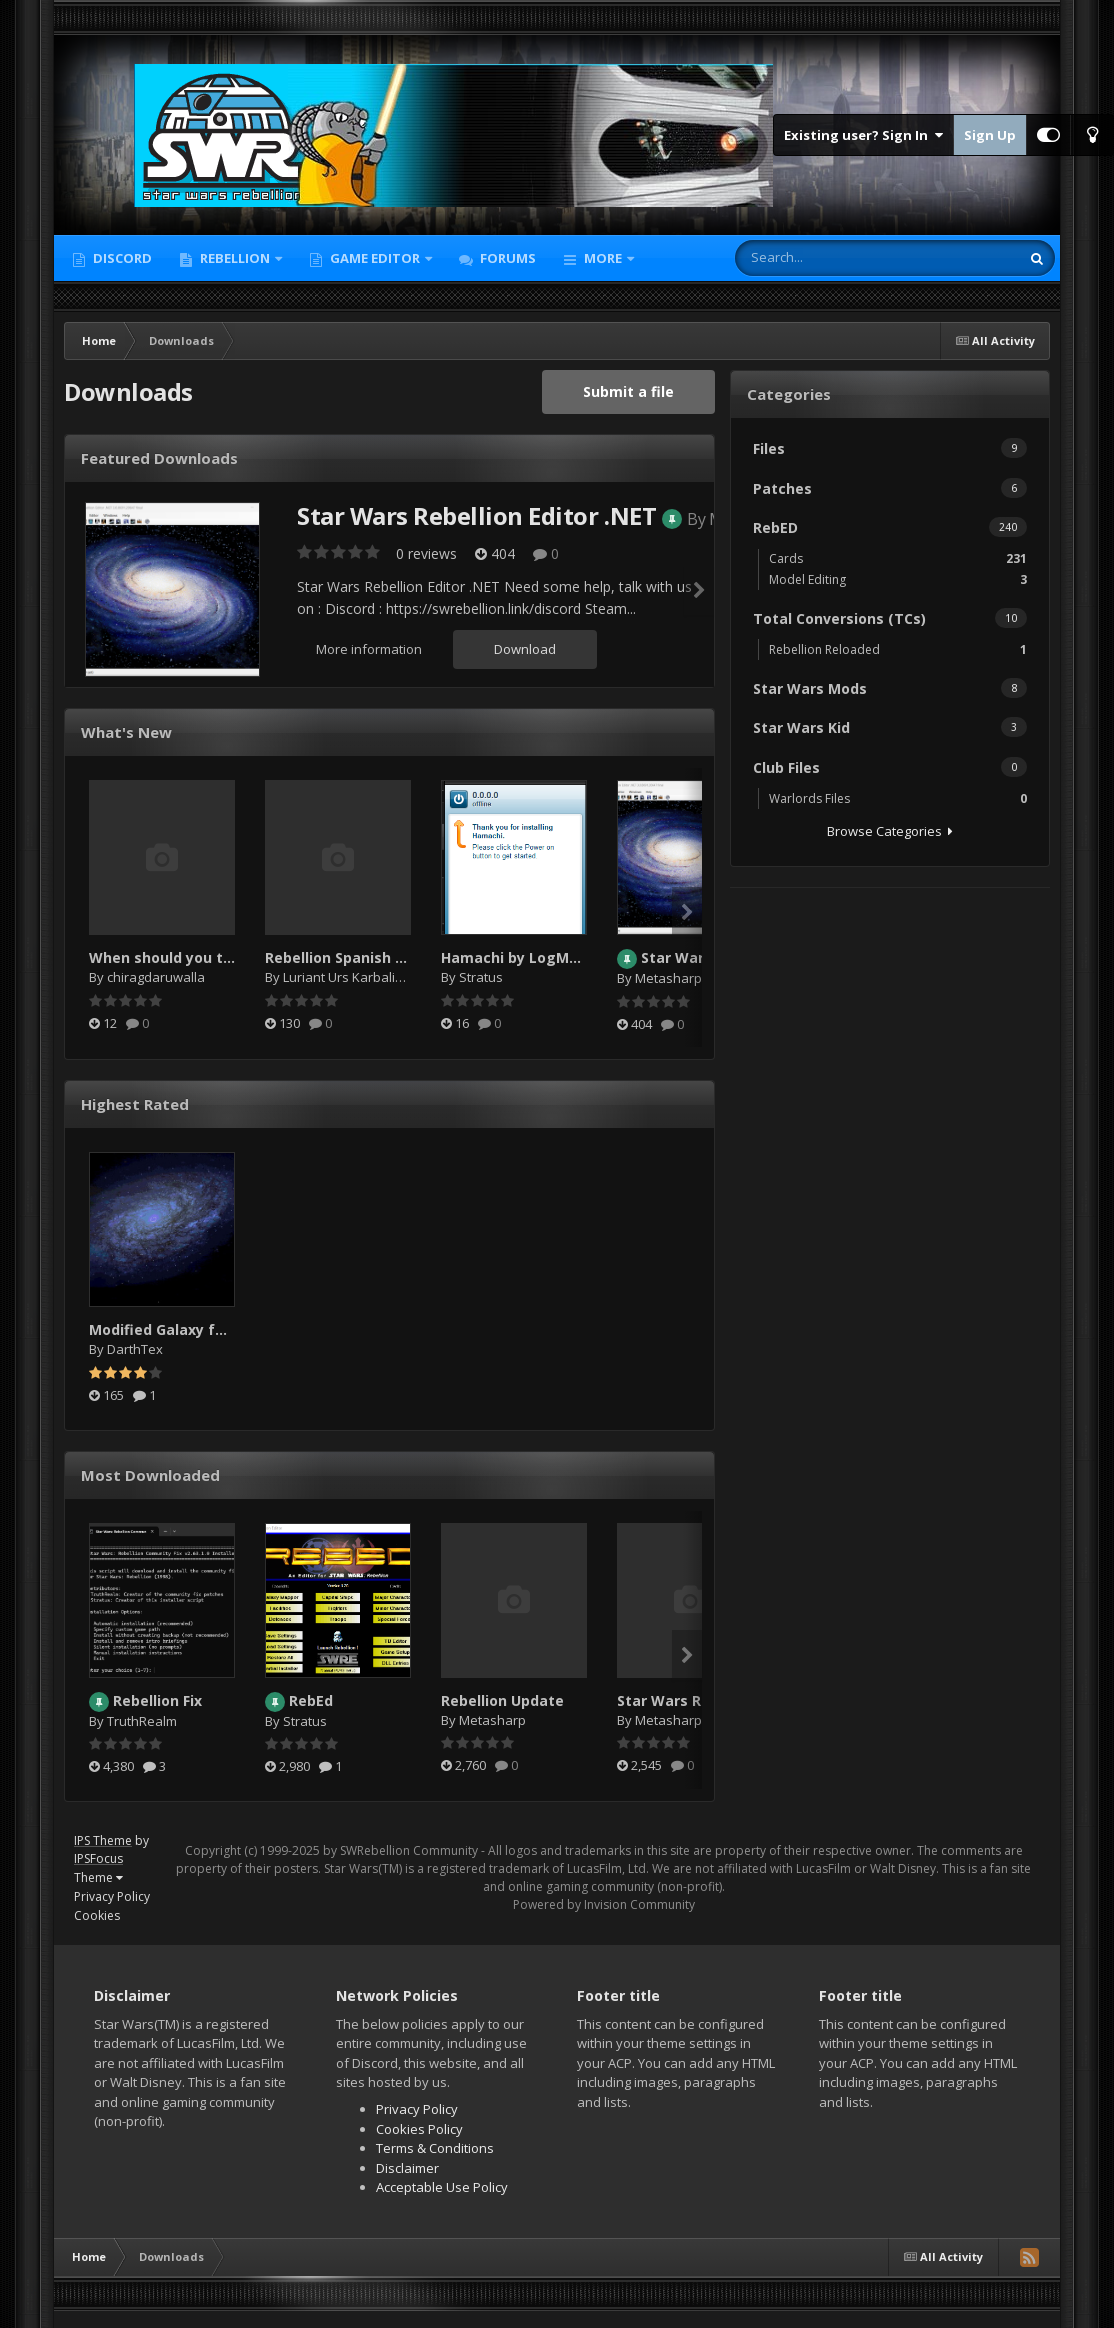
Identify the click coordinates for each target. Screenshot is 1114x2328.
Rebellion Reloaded (898, 649)
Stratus (481, 977)
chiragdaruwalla (156, 977)
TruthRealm (142, 1721)
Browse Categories (890, 831)
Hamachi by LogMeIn (516, 957)
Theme (98, 1877)
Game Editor (375, 258)
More (603, 258)
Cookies (97, 1915)
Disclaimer (407, 2168)
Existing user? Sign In (863, 135)
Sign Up (990, 135)
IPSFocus (98, 1858)
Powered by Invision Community (604, 1904)
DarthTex (135, 1349)
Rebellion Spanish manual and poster (398, 957)
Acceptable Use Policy (442, 2187)
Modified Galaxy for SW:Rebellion (207, 1329)
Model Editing (898, 579)
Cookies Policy (419, 2129)
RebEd (311, 1700)
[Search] (845, 258)
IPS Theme (103, 1840)
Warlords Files (898, 798)
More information (369, 649)
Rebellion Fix (157, 1700)
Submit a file (628, 391)
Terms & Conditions (435, 2148)
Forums (506, 258)
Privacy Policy (112, 1896)
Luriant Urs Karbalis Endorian (371, 977)
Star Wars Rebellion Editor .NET (476, 515)
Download (525, 649)
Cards (898, 558)
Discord (121, 258)
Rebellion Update (502, 1700)
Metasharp (668, 978)
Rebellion (235, 258)
